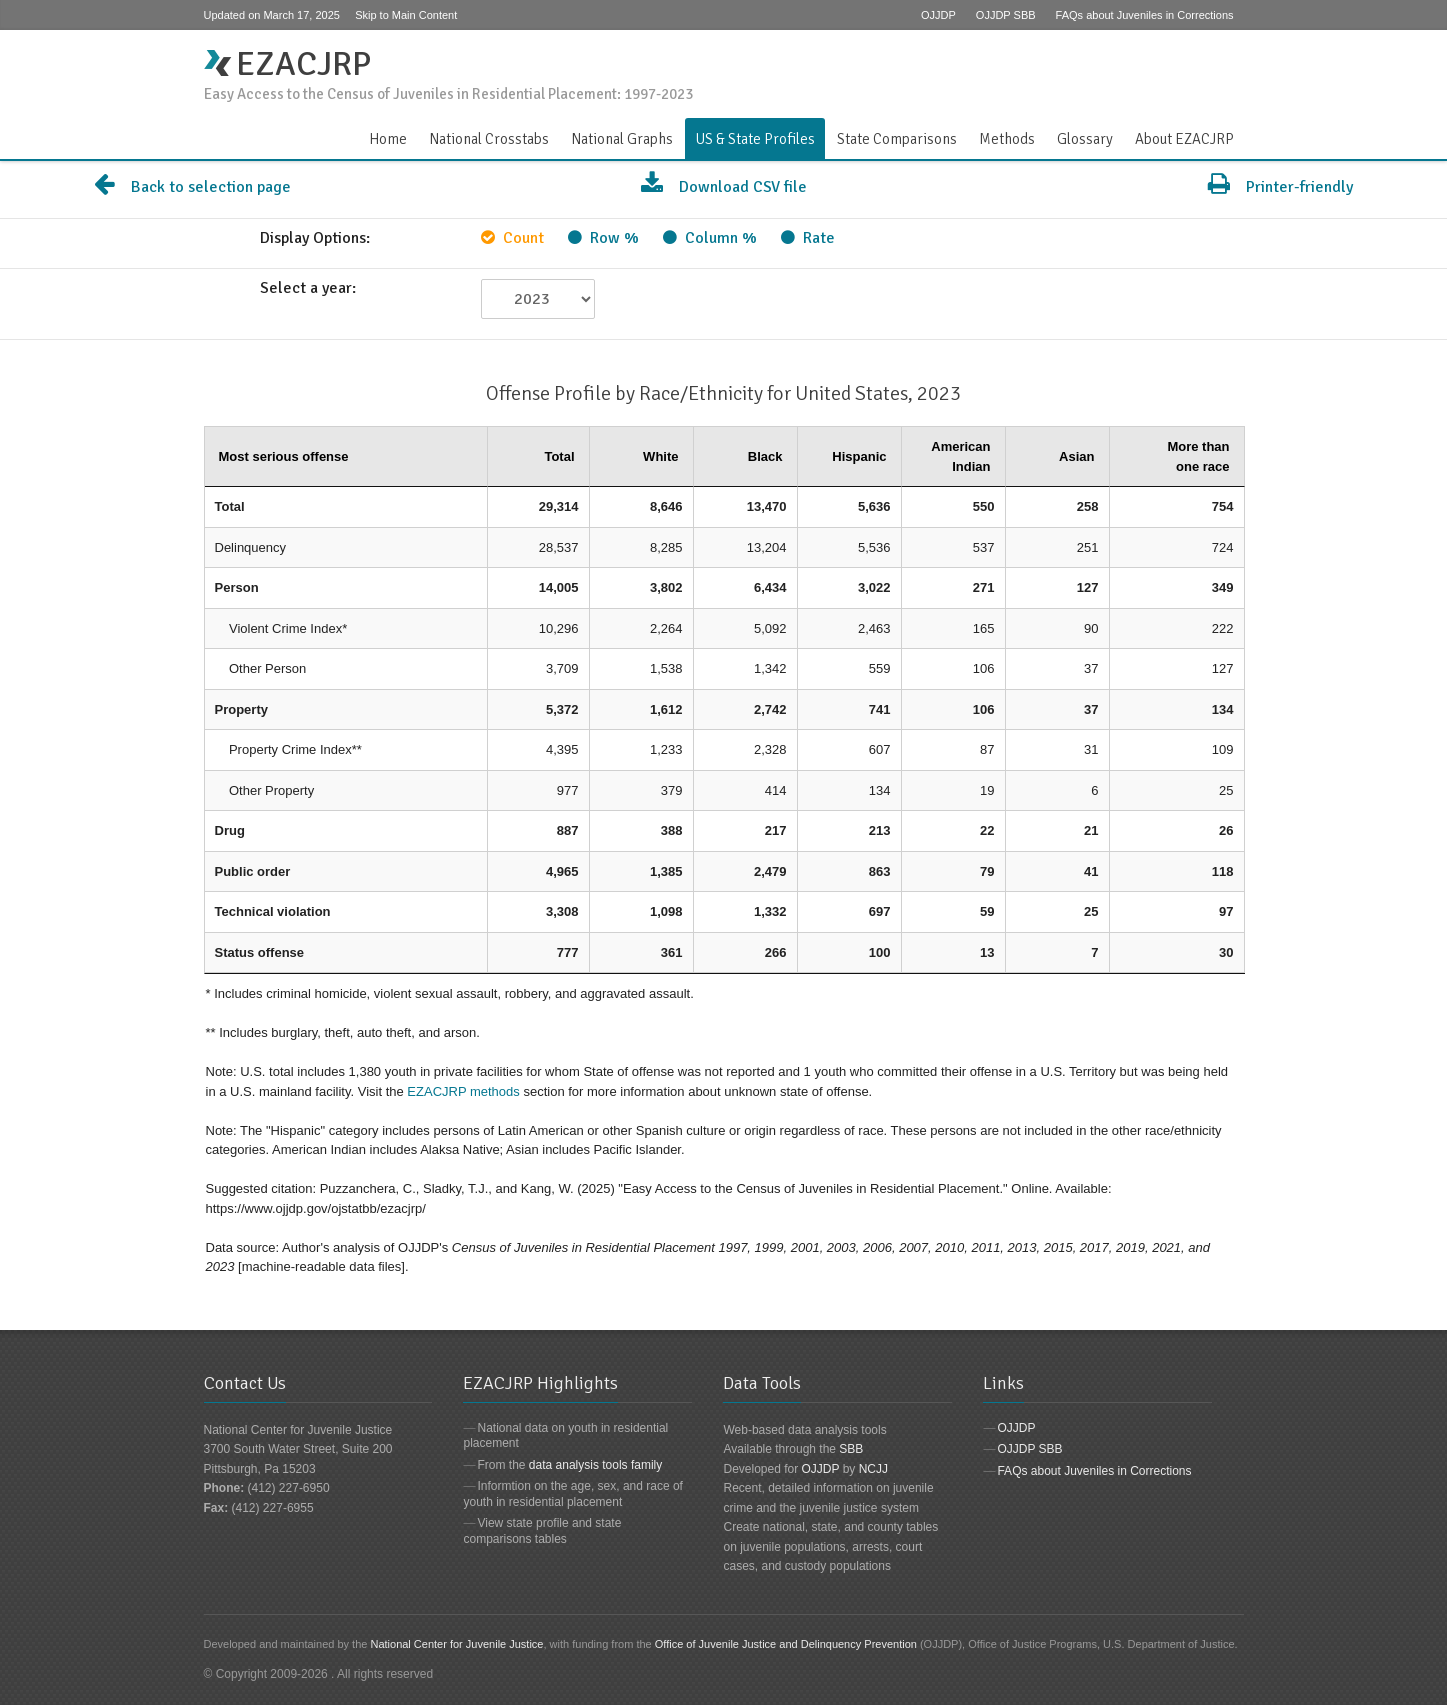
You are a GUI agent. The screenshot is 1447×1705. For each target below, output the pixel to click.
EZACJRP (287, 64)
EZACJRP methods (463, 1091)
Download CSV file (724, 187)
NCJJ (873, 1469)
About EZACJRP (1184, 139)
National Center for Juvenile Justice (456, 1644)
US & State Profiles (755, 139)
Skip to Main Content (406, 15)
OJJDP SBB (1006, 15)
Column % (710, 238)
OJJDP (938, 15)
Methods (1007, 139)
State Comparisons (897, 139)
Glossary (1085, 139)
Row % (603, 238)
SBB (851, 1449)
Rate (808, 238)
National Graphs (622, 139)
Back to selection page (192, 187)
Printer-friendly (1280, 187)
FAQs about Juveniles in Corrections (1145, 15)
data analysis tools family (595, 1465)
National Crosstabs (489, 139)
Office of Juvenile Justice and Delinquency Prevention (786, 1644)
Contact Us (1232, 54)
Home (388, 139)
